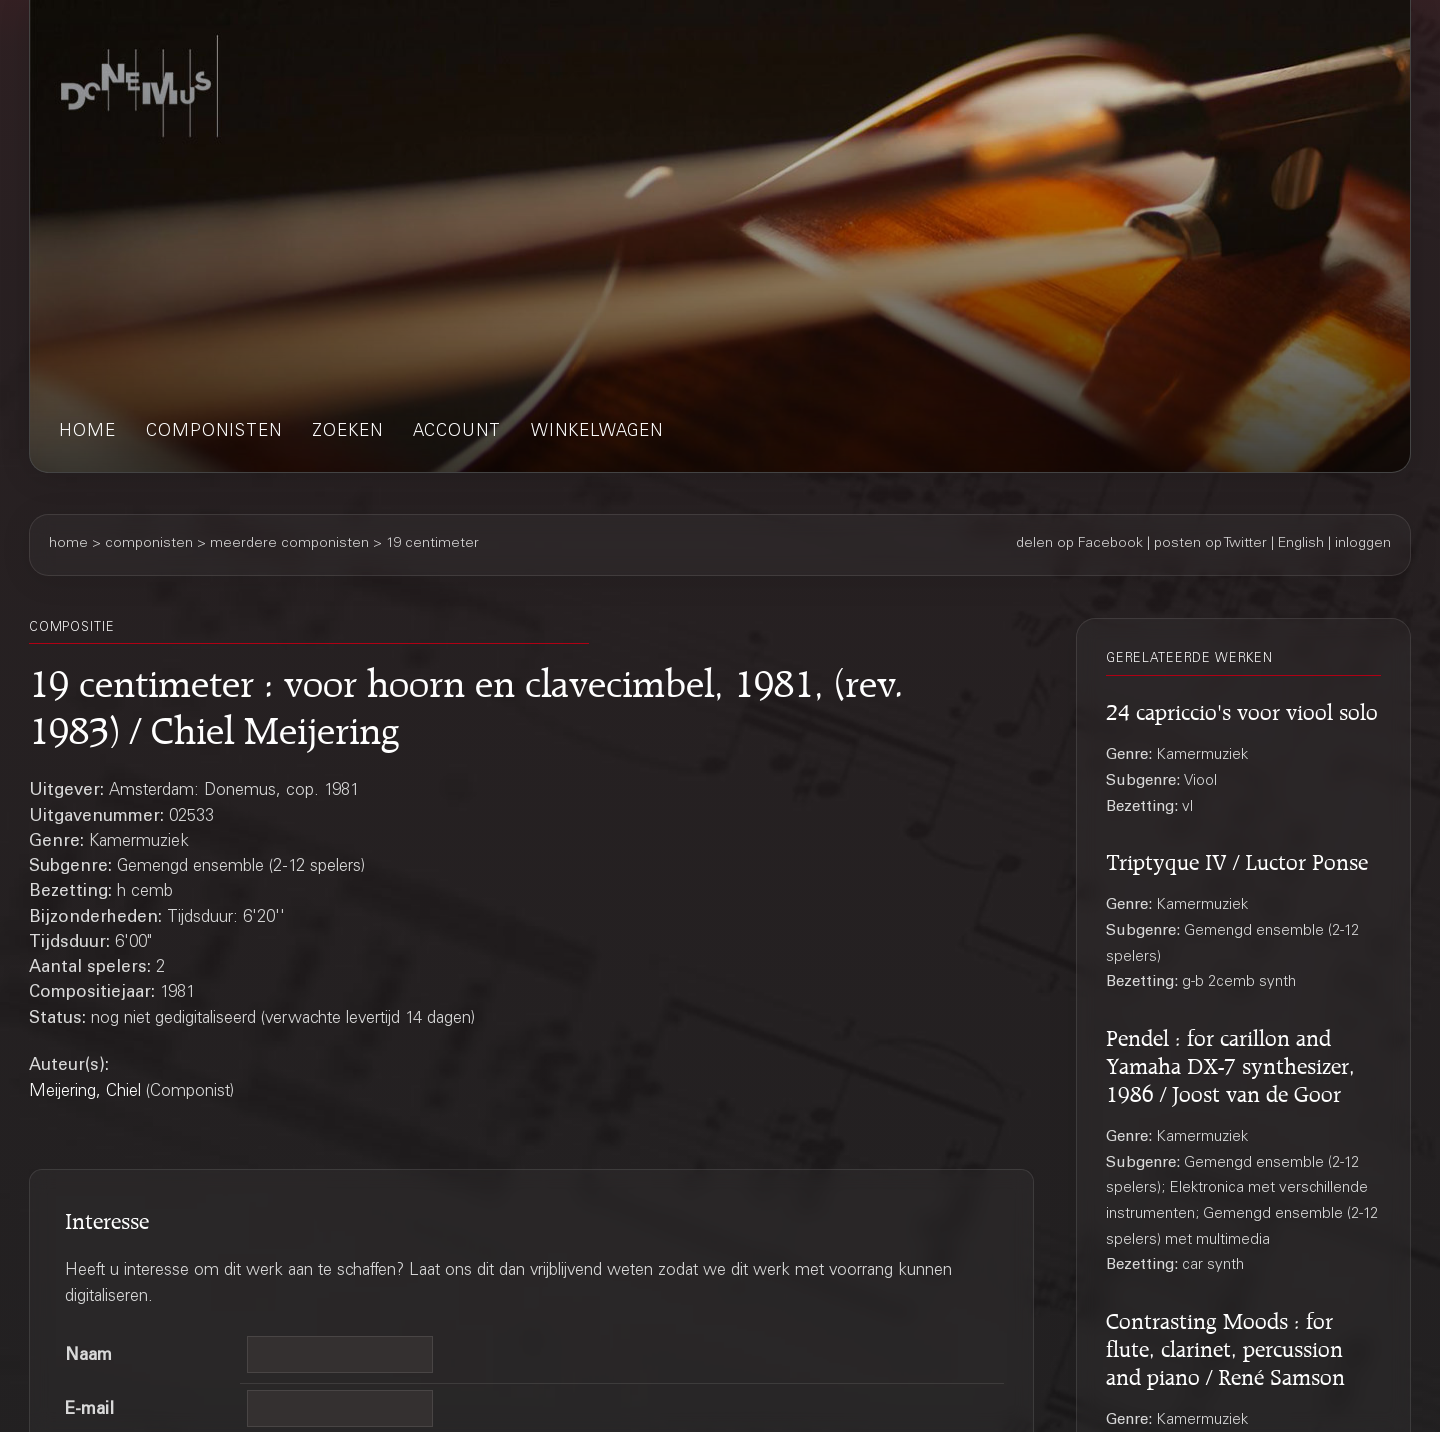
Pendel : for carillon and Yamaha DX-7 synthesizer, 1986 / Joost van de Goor (1230, 1063)
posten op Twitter (1210, 544)
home (87, 432)
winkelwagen (597, 432)
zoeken (347, 432)
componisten (214, 432)
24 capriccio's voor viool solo (1242, 709)
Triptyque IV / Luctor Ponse (1237, 859)
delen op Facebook (1079, 544)
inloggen (1363, 544)
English (1301, 544)
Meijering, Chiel (85, 1092)
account (457, 432)
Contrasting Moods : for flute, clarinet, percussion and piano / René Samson (1225, 1346)
